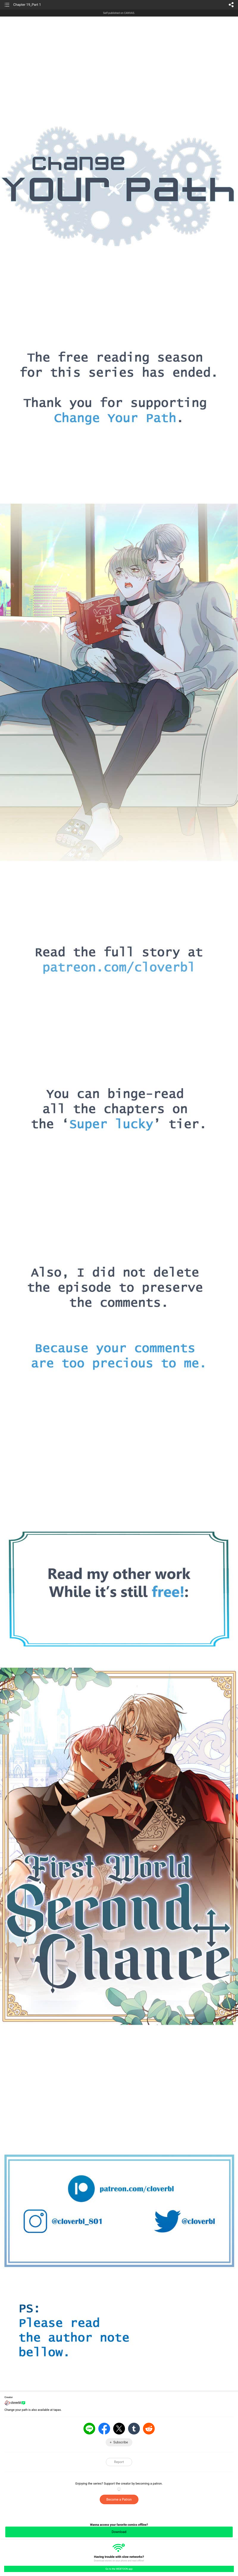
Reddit (149, 2428)
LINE (89, 2428)
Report (119, 2462)
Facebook (104, 2428)
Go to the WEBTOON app (119, 2568)
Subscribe (120, 2442)
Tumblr (134, 2428)
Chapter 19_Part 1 (27, 5)
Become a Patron (119, 2499)
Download (119, 2532)
